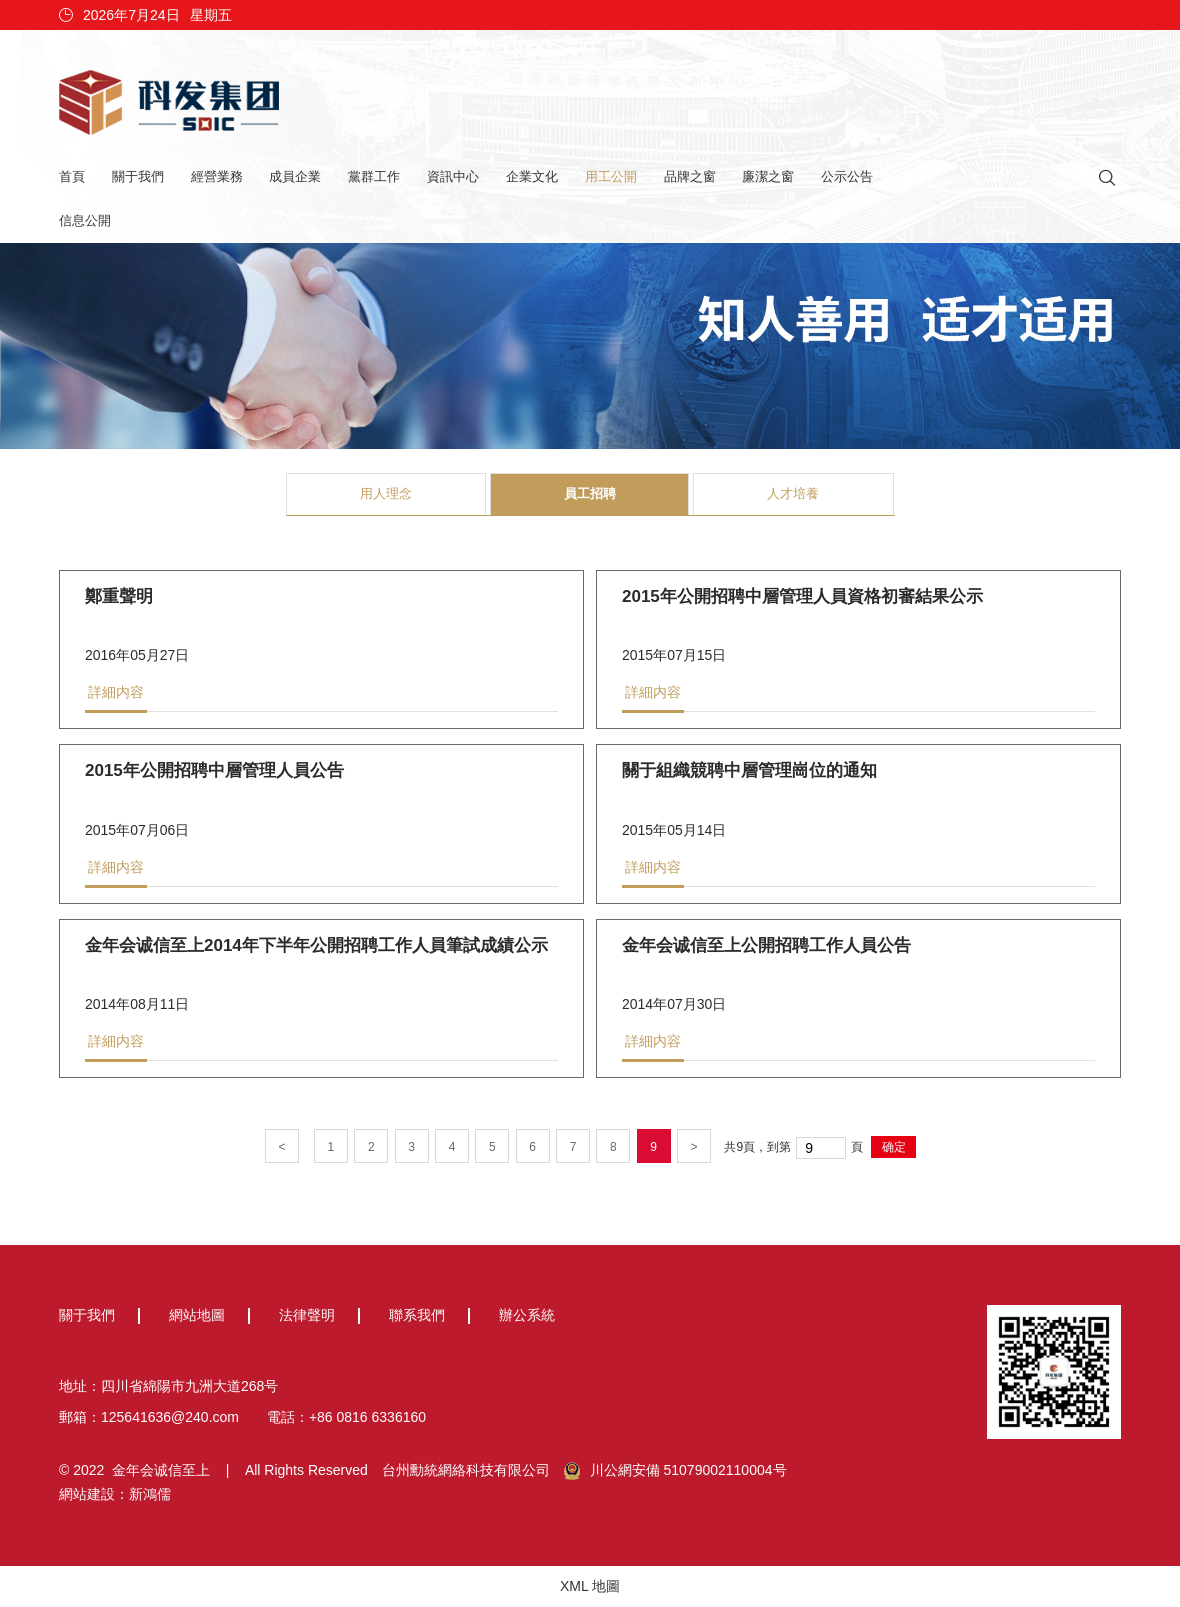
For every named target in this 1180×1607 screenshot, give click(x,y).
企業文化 (532, 176)
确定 (894, 1147)
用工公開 (611, 176)
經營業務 (217, 176)
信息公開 (85, 220)
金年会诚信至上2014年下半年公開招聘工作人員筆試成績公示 (316, 947)
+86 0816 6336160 (367, 1417)
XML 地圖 (590, 1586)
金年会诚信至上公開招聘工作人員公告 (766, 947)
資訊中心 (453, 176)
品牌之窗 (690, 176)
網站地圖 (197, 1315)
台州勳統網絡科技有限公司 (466, 1470)
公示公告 (847, 176)
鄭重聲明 (119, 598)
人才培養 (793, 493)
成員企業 (295, 176)
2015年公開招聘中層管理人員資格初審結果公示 (802, 598)
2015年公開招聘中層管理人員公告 (214, 772)
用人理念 (386, 493)
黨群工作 (374, 176)
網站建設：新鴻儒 (115, 1494)
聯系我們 (417, 1315)
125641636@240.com (170, 1417)
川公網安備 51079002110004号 (675, 1471)
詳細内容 (116, 694)
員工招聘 (590, 493)
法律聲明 (307, 1315)
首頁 (72, 176)
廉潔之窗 (768, 176)
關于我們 (138, 176)
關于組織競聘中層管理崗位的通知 (749, 772)
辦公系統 (527, 1315)
